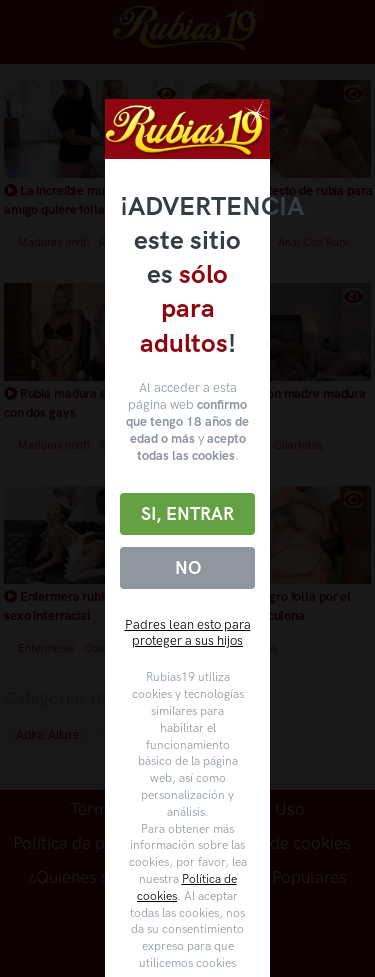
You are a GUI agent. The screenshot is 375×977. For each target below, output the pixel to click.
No (188, 568)
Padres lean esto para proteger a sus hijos (188, 633)
